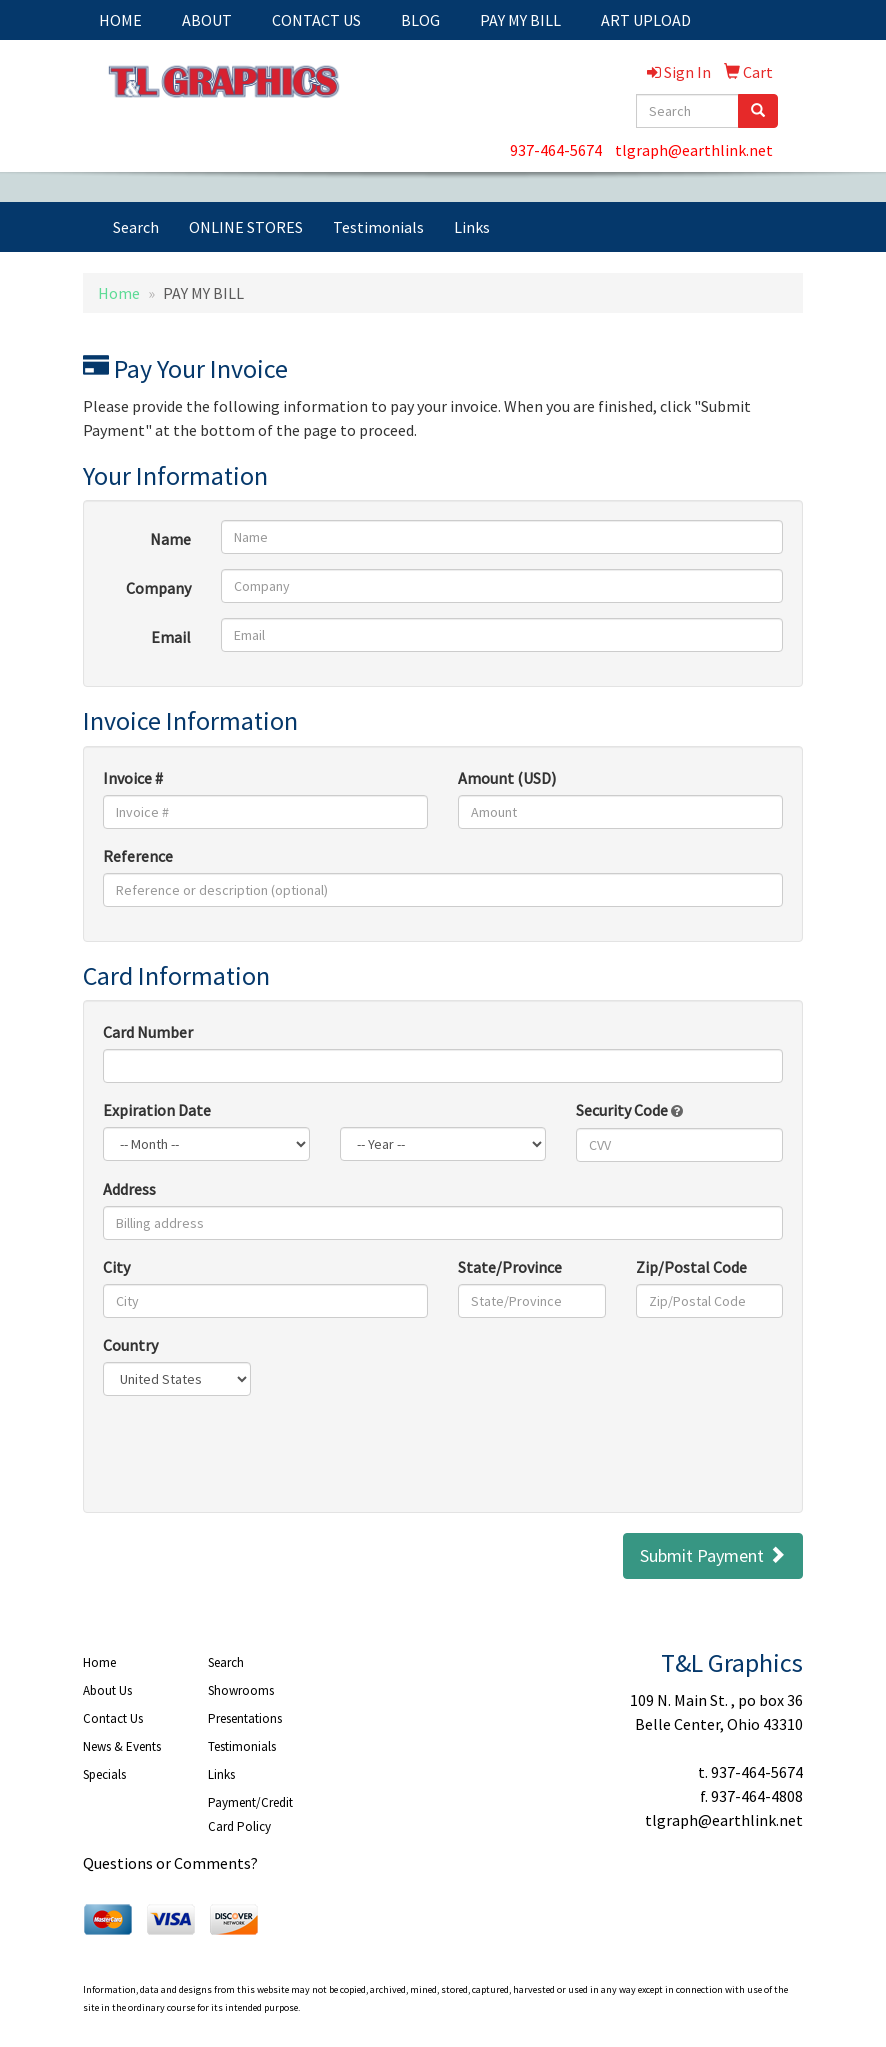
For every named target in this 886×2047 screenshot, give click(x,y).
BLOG (420, 20)
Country (130, 1345)
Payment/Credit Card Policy (250, 1814)
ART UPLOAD (646, 20)
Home (119, 293)
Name (170, 539)
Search (136, 227)
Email (171, 637)
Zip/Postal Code (691, 1267)
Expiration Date (157, 1110)
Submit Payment (713, 1555)
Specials (104, 1774)
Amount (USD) (507, 778)
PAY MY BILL (520, 20)
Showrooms (241, 1690)
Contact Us (113, 1718)
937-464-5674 (556, 150)
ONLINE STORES (246, 227)
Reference (138, 856)
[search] (758, 111)
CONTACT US (316, 20)
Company (158, 588)
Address (129, 1189)
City (116, 1267)
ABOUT (207, 20)
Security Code (629, 1110)
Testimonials (378, 227)
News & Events (122, 1746)
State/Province (510, 1267)
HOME (120, 20)
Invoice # (133, 778)
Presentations (245, 1718)
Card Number (148, 1032)
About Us (107, 1690)
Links (472, 227)
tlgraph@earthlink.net (694, 150)
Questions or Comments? (170, 1863)
